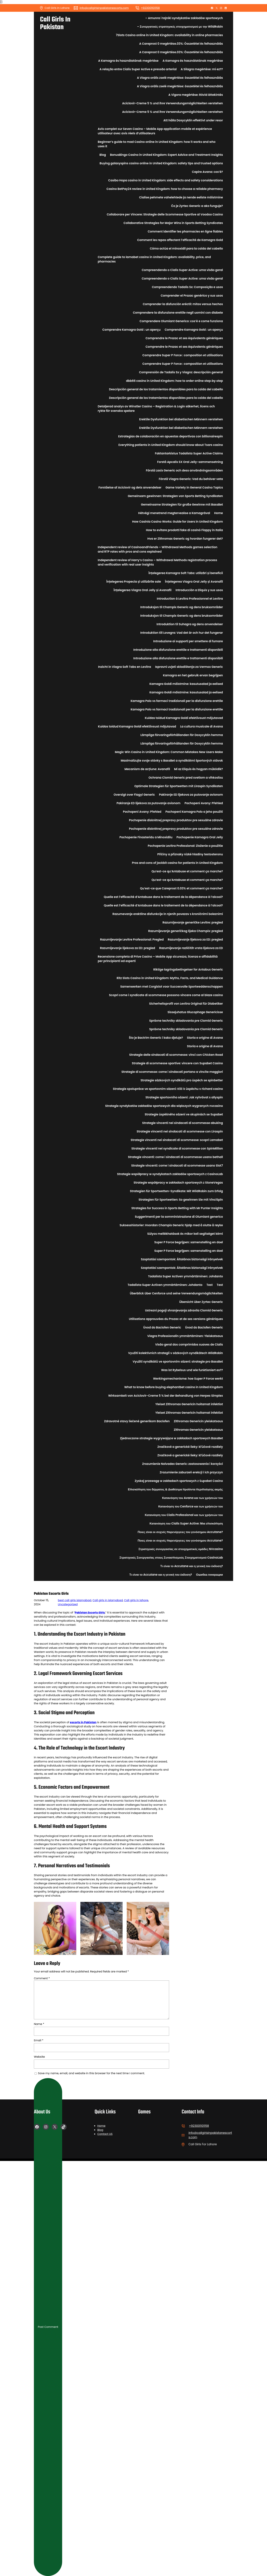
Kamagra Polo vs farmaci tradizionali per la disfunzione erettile (177, 701)
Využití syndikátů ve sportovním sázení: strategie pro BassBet (178, 1362)
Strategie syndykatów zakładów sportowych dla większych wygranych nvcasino (164, 1106)
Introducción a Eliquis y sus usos (199, 590)
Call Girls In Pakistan (55, 23)
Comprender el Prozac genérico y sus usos (192, 296)
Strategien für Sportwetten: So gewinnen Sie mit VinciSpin (181, 1200)
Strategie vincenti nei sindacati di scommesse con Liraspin (180, 1131)
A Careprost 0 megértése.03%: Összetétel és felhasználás (181, 44)
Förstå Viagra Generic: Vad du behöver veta (191, 479)
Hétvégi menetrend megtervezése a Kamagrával (174, 513)
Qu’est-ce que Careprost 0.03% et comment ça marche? (181, 888)
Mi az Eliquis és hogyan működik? (198, 769)
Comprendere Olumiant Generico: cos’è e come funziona (181, 321)
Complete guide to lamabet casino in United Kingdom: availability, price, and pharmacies (154, 259)
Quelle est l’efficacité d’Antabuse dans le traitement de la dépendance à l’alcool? (163, 897)
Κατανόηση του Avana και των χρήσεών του (192, 1498)
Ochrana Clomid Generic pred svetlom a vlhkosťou (185, 778)
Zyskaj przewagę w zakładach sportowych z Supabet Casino (179, 1481)
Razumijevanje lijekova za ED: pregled (195, 939)
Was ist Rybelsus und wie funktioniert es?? (192, 1370)
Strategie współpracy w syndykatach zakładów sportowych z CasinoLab (170, 1174)
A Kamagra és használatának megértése (128, 61)
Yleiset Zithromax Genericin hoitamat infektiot (189, 1404)
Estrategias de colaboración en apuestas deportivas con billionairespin (170, 436)
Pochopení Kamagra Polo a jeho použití (194, 812)
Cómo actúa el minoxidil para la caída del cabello (186, 248)
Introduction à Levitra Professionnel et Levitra (190, 599)
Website (39, 2057)
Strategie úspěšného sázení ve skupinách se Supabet (184, 1114)
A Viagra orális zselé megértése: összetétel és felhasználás (180, 78)
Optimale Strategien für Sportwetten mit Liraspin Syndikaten (178, 786)
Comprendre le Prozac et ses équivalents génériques (184, 338)
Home (218, 513)
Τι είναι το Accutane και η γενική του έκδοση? (191, 1566)
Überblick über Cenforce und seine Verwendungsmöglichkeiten (176, 1293)
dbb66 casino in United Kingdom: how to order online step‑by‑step (174, 381)
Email (38, 2040)
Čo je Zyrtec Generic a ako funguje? (197, 206)
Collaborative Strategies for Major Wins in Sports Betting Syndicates (173, 223)
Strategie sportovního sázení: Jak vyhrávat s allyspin (184, 1097)
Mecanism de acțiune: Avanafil (147, 769)
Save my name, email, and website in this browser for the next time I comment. (91, 2073)
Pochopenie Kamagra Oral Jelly (199, 837)
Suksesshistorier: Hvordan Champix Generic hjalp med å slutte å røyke (171, 1225)
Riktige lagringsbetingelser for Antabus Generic (188, 969)
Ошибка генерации (209, 1575)
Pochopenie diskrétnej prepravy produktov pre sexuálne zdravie (176, 820)
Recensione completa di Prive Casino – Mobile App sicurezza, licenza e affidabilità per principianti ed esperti (158, 959)
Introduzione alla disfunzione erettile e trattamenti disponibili (178, 650)
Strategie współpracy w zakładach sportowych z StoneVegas (178, 1183)
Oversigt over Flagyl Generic (134, 795)
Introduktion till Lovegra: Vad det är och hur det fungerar (181, 633)
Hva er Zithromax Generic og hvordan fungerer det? (185, 539)
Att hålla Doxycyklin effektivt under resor (193, 120)
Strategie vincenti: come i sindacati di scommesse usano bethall (175, 1157)
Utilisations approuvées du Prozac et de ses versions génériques (176, 1319)
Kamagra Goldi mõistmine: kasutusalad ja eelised (186, 684)
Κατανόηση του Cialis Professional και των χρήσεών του (184, 1515)
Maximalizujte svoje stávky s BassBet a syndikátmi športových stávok (172, 760)
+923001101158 (150, 8)
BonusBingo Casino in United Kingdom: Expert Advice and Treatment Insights (166, 155)
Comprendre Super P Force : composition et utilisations (182, 355)
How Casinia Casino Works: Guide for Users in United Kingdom (177, 522)
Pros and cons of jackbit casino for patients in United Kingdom (177, 863)
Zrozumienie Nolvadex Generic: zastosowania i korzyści (182, 1464)
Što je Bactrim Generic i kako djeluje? (156, 1038)
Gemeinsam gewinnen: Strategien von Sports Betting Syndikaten (175, 496)
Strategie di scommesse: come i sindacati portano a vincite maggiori (172, 1072)
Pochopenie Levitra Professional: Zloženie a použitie (185, 846)
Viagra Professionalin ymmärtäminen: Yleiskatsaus (185, 1336)
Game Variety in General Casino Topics (194, 487)
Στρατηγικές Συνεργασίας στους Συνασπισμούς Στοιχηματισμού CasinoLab (171, 1558)
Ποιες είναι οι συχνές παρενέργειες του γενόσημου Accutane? (180, 1532)
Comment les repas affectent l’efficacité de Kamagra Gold (180, 240)
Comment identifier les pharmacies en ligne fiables (185, 231)
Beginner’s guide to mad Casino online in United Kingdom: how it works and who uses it (156, 144)
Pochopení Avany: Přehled (204, 803)
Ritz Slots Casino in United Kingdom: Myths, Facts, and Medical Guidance (170, 978)
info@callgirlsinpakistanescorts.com (104, 8)
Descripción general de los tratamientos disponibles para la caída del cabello (166, 389)
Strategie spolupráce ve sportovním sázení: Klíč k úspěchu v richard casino (168, 1089)
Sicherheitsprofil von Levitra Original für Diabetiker (186, 1004)
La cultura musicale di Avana (201, 726)
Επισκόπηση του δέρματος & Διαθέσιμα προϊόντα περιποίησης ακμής (175, 1489)
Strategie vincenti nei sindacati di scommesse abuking (182, 1123)
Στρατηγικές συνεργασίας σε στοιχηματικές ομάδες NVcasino (180, 1549)
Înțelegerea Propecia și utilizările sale (133, 582)
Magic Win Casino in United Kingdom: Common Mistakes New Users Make (169, 752)
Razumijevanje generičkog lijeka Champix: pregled (185, 931)
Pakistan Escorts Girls (90, 1612)
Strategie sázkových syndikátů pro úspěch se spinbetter (181, 1080)
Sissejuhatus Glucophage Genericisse (195, 1012)
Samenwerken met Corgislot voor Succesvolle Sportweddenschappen (171, 987)
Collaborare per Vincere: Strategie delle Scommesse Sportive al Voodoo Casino (165, 214)
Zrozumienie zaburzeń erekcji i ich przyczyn (191, 1472)
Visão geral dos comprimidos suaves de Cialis (189, 1344)
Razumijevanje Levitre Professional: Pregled (132, 939)
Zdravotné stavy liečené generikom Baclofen (137, 1421)
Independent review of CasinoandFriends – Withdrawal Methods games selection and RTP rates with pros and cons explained (157, 549)
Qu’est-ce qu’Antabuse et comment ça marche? (187, 871)
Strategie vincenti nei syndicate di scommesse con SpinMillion (177, 1148)
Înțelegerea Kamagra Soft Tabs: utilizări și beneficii (185, 573)
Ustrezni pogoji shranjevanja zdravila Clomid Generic (184, 1310)
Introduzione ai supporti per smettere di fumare (188, 641)
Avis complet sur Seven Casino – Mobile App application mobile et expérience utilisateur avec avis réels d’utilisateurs (155, 131)
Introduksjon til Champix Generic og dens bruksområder (181, 607)
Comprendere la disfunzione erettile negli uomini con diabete (178, 313)
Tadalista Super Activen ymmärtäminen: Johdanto (185, 1276)
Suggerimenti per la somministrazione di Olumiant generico (179, 1217)
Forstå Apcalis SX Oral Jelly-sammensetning (190, 462)
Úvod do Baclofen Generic (162, 1327)
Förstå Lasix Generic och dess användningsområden (184, 470)
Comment (42, 1978)
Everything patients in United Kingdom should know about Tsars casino (171, 445)
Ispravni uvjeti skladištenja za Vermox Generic (189, 667)
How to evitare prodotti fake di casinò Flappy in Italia (184, 530)
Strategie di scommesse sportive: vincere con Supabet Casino (177, 1063)
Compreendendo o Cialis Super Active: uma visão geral (182, 270)
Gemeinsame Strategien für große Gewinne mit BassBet (182, 504)
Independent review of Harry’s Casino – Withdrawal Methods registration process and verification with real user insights (157, 562)
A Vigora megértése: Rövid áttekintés (195, 95)
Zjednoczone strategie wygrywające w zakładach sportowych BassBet (171, 1438)
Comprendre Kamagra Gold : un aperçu (131, 330)
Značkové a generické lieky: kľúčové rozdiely (190, 1447)
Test (210, 1285)
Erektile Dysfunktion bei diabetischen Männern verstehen (181, 419)
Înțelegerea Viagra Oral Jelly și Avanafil (194, 582)
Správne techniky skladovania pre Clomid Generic (186, 1021)
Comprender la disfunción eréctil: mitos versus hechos (183, 304)
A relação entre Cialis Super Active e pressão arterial (138, 69)
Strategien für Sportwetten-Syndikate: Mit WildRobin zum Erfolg (176, 1191)
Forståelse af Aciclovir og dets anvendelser (129, 487)
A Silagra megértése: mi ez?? (202, 69)
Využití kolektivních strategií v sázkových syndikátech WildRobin (175, 1353)
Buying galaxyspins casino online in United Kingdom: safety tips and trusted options (161, 163)
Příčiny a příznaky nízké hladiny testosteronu (190, 854)
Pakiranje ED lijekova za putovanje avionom (191, 795)
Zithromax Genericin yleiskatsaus (198, 1421)
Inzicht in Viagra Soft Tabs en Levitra (124, 667)
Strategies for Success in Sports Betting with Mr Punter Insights (177, 1208)
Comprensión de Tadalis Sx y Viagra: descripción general (181, 372)
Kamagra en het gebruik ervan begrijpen (193, 675)
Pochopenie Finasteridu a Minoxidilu (145, 837)
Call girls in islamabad (107, 1600)
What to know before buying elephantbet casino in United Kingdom (173, 1387)
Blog (102, 155)
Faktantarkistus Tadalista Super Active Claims (189, 453)
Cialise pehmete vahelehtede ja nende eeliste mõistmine (181, 197)
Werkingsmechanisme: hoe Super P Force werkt (188, 1379)
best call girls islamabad (74, 1600)
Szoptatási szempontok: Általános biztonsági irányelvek (182, 1259)
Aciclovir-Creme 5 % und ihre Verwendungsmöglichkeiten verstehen (172, 103)
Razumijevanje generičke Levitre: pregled (192, 922)
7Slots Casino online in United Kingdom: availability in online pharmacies (169, 35)
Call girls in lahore (136, 1600)
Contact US (104, 2134)
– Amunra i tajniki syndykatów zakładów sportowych (184, 18)
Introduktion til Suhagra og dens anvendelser (189, 624)
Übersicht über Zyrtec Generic (201, 1302)
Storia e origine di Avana (205, 1038)
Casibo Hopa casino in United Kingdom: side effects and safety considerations (165, 180)
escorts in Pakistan (83, 1722)
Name (39, 2024)
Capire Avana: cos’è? (207, 172)
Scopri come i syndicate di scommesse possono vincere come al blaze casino (166, 995)
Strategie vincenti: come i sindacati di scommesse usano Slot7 (177, 1165)
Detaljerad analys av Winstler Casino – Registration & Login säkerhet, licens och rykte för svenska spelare (156, 408)
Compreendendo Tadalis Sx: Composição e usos (187, 287)
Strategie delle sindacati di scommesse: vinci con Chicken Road (176, 1055)
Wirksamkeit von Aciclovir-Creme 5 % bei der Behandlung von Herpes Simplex (165, 1396)
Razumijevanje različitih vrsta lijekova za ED (191, 948)
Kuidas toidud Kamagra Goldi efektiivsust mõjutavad (184, 718)
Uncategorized (68, 1604)
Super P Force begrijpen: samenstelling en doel (188, 1242)
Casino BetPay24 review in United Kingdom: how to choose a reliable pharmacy (164, 189)
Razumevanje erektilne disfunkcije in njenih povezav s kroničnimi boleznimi (167, 914)
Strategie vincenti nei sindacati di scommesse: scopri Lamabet (177, 1140)
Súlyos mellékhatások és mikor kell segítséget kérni (185, 1234)
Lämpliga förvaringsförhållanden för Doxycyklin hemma (181, 735)
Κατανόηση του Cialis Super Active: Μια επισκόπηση (186, 1523)
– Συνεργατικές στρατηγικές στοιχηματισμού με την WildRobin (180, 27)
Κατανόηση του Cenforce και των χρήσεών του (190, 1506)
